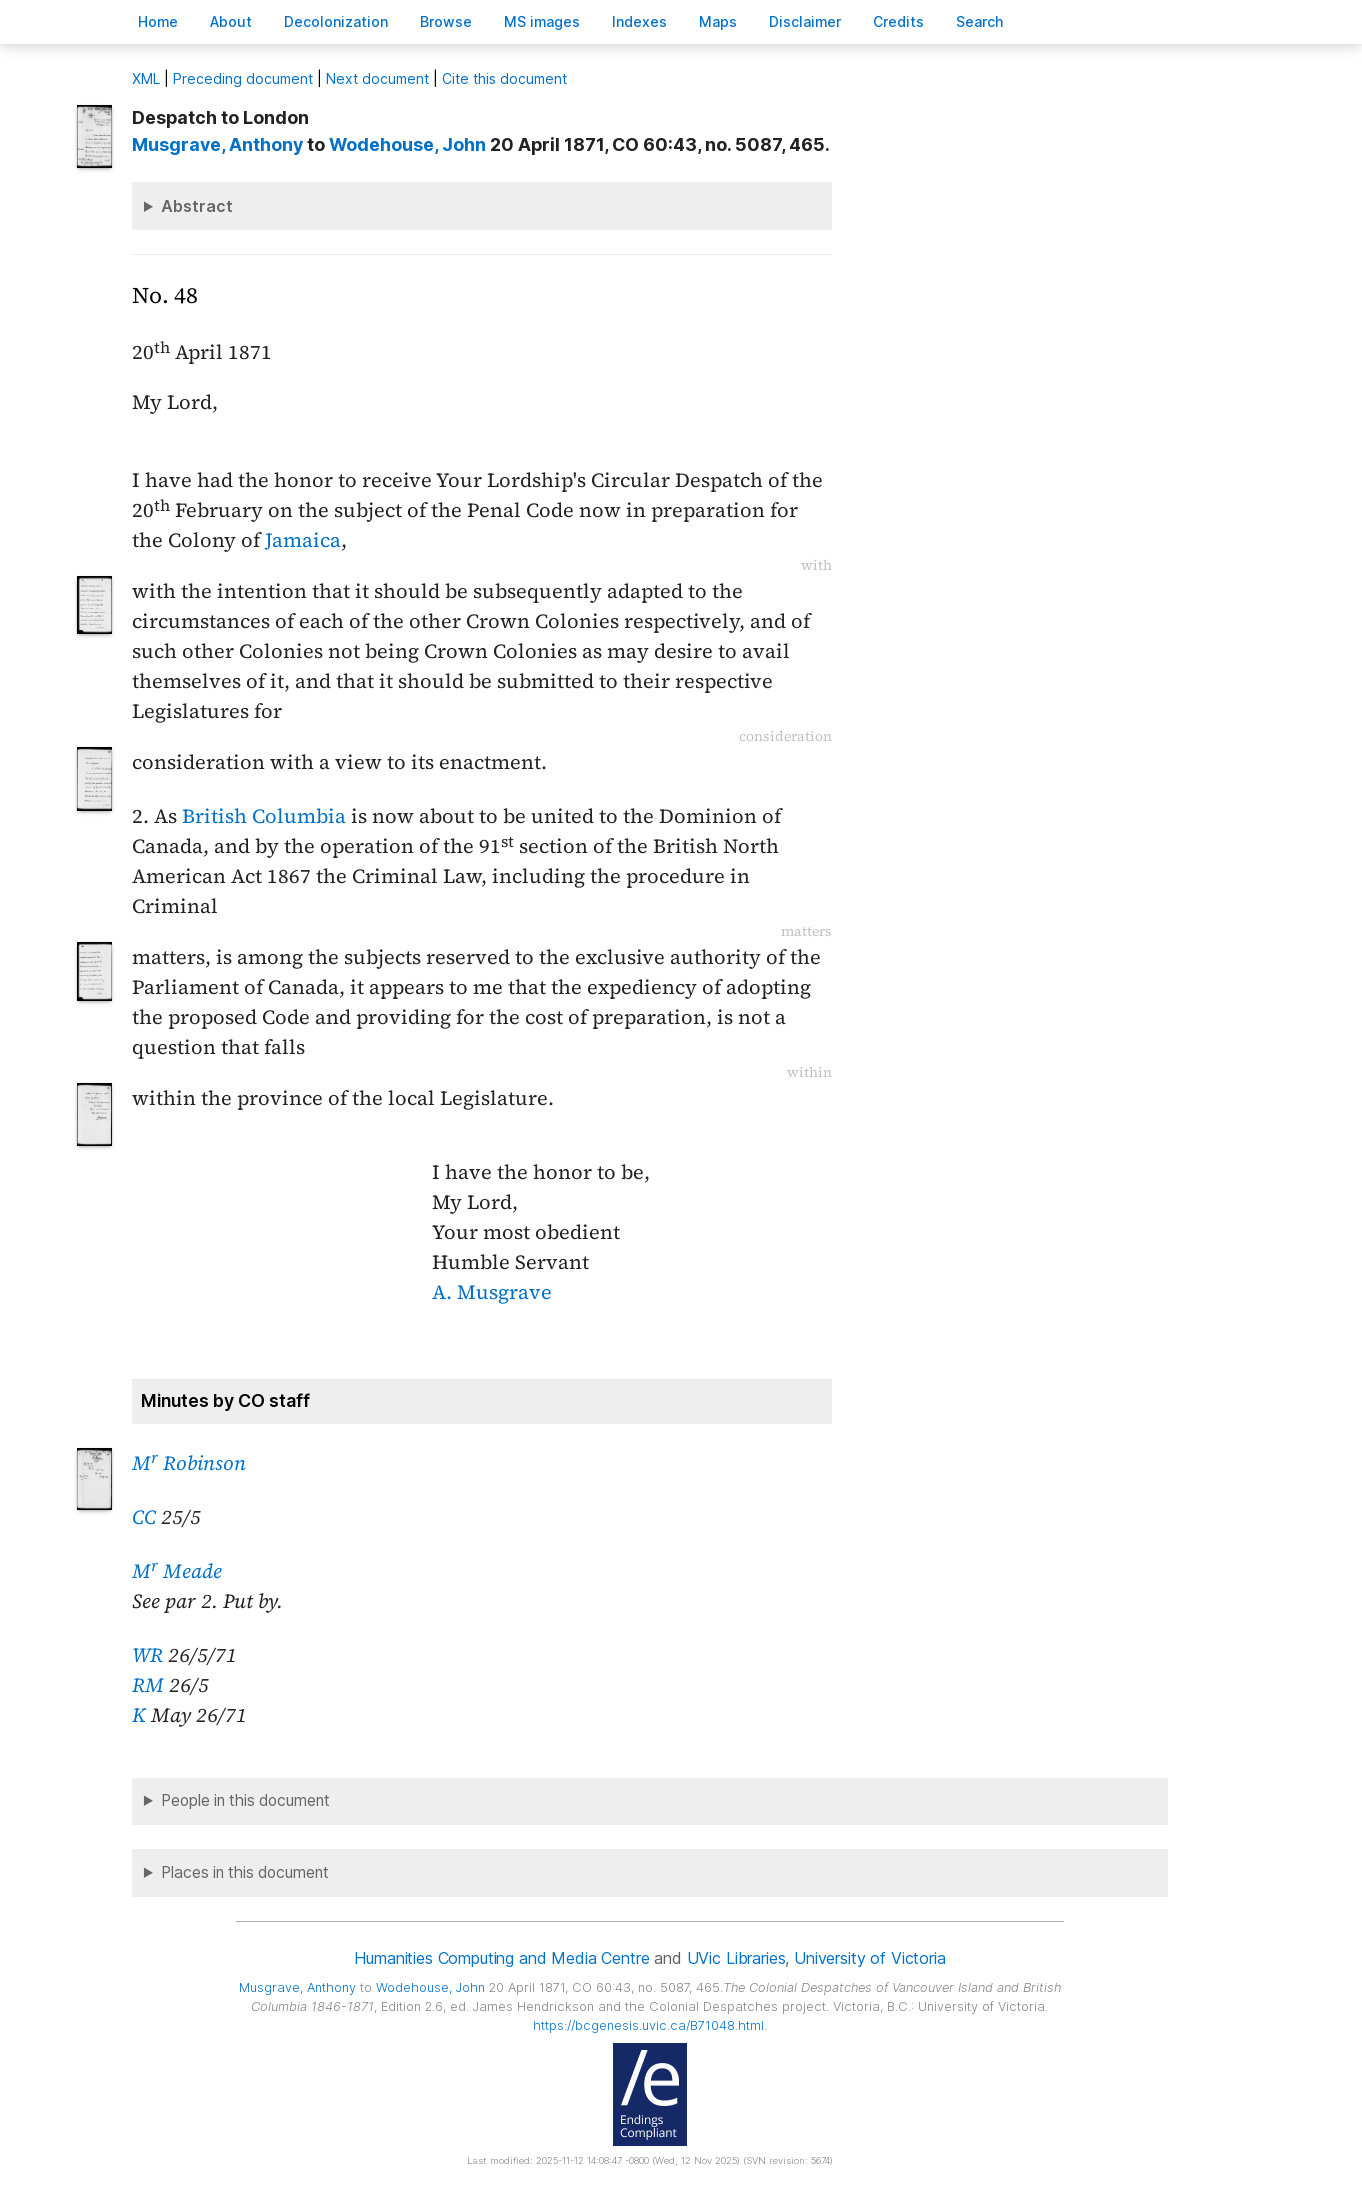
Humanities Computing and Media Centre (501, 1958)
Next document (377, 78)
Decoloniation (336, 21)
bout (231, 21)
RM (148, 1685)
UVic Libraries (736, 1958)
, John (407, 144)
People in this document (245, 1800)
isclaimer (805, 21)
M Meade (177, 1571)
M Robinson (189, 1463)
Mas (718, 21)
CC (144, 1517)
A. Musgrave (492, 1292)
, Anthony (217, 144)
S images (542, 21)
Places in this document (245, 1872)
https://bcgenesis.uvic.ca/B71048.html (648, 2025)
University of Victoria (869, 1958)
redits (898, 21)
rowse (446, 21)
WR (147, 1655)
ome (158, 21)
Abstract (197, 206)
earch (980, 21)
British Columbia (264, 816)
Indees (639, 21)
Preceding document (243, 78)
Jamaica (303, 540)
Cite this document (504, 78)
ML (146, 78)
